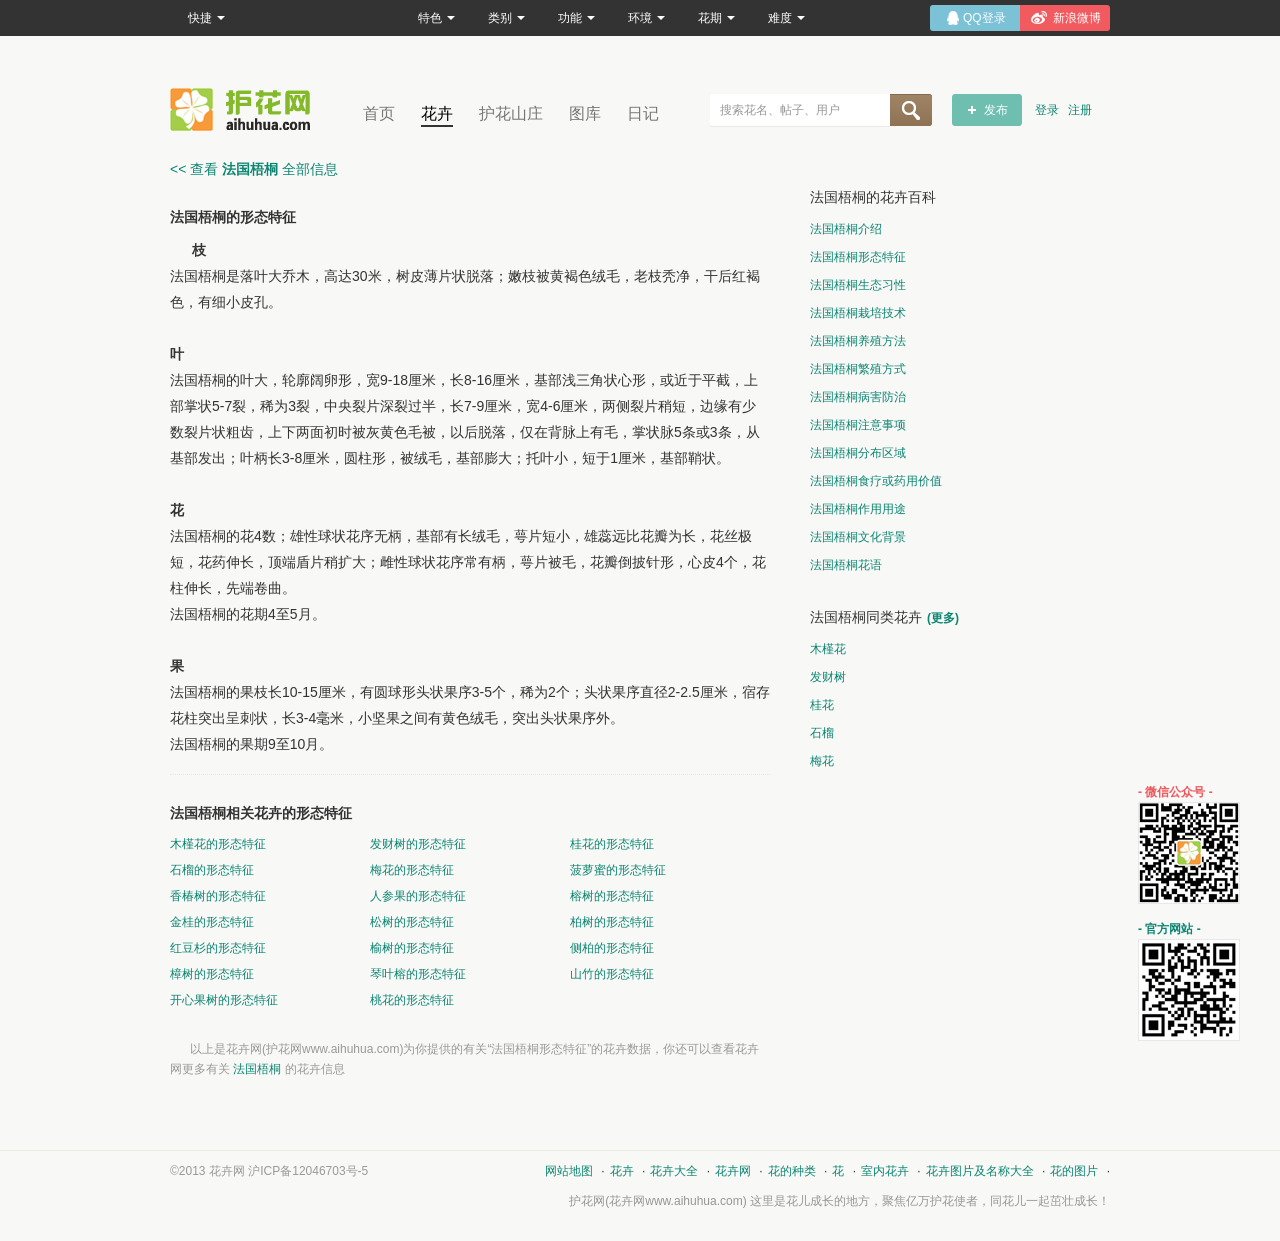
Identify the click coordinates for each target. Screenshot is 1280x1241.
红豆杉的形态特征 (218, 948)
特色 (436, 18)
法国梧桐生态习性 (858, 285)
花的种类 (792, 1171)
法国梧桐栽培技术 (858, 313)
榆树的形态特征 (412, 948)
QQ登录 (984, 18)
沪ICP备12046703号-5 (308, 1171)
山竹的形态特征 (612, 974)
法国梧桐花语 (846, 565)
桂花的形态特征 (612, 844)
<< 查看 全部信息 (254, 169)
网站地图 (569, 1171)
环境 (646, 18)
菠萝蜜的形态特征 (618, 870)
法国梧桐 (257, 1069)
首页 (379, 113)
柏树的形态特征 (612, 922)
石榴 (822, 733)
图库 (585, 113)
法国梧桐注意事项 (858, 425)
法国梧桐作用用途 (858, 509)
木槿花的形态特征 (218, 844)
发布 (996, 110)
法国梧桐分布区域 (858, 453)
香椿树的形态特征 (218, 896)
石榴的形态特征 (212, 870)
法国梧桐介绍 (846, 229)
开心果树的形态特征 (224, 1000)
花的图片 (1074, 1171)
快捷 (206, 18)
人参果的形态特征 (418, 896)
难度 (786, 18)
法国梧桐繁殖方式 (858, 369)
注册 (1080, 110)
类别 (506, 18)
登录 (1047, 110)
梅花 (822, 761)
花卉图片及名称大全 (980, 1171)
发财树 (828, 677)
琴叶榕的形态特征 (418, 974)
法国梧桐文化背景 (858, 537)
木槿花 (828, 649)
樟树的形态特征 (212, 974)
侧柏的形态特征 (612, 948)
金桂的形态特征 (212, 922)
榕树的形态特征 (612, 896)
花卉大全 (674, 1171)
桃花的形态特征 (412, 1000)
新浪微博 (1077, 18)
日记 (643, 113)
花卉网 (245, 109)
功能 (576, 18)
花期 (716, 18)
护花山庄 (511, 113)
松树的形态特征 (412, 922)
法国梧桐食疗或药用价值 (876, 481)
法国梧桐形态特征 (858, 257)
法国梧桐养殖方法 (858, 341)
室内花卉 (885, 1171)
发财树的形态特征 (418, 844)
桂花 (822, 705)
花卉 (437, 113)
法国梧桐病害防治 (858, 397)
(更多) (943, 618)
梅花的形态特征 (412, 870)
